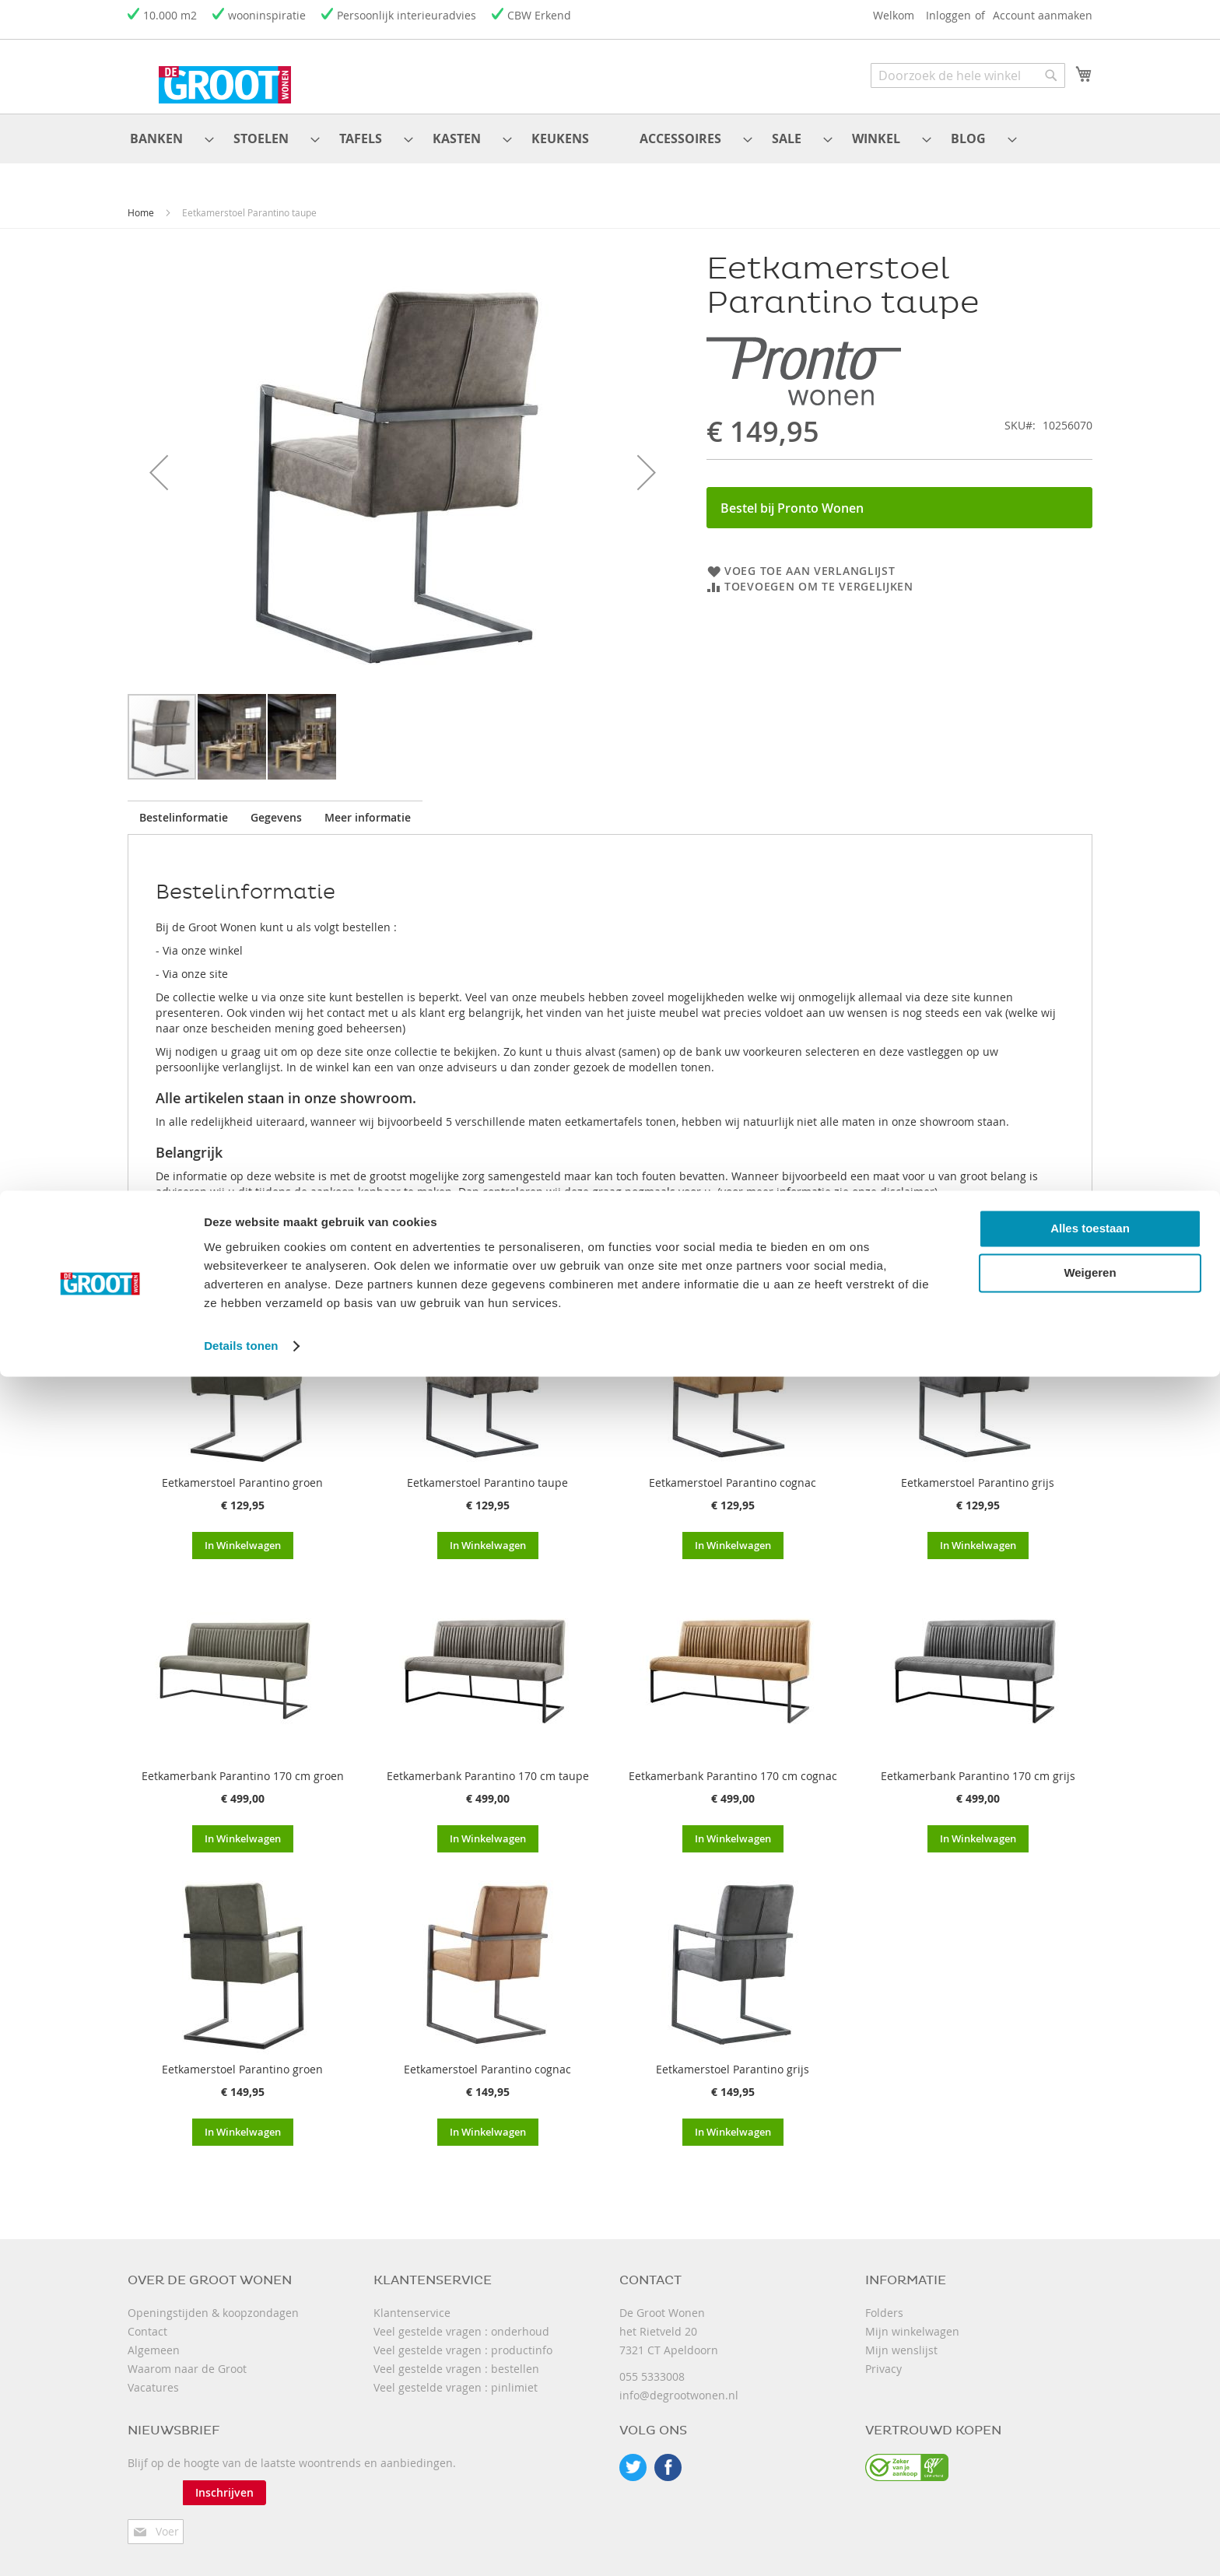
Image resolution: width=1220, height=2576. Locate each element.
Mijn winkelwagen (912, 2318)
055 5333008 (652, 2364)
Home (141, 200)
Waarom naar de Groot (187, 2356)
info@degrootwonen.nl (678, 2382)
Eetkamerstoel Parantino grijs (977, 1470)
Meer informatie (445, 804)
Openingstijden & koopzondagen (213, 2300)
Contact (147, 2318)
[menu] (610, 132)
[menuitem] (153, 132)
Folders (884, 2300)
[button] (159, 460)
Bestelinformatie (199, 804)
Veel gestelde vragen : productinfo (462, 2337)
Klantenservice (411, 2300)
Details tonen (241, 2545)
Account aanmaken (1042, 15)
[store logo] (194, 75)
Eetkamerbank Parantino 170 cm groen (243, 1763)
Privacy (883, 2356)
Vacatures (153, 2374)
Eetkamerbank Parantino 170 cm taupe (488, 1763)
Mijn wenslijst (901, 2337)
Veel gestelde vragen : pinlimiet (455, 2374)
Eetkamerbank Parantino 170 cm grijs (978, 1763)
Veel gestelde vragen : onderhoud (461, 2318)
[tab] (199, 805)
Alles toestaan (1090, 2427)
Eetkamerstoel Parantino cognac (732, 1470)
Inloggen (948, 15)
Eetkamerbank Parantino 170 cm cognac (733, 1763)
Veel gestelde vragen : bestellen (456, 2356)
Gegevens (322, 804)
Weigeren (1090, 2472)
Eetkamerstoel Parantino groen (242, 1470)
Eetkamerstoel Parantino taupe (487, 1470)
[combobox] (968, 75)
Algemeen (154, 2337)
